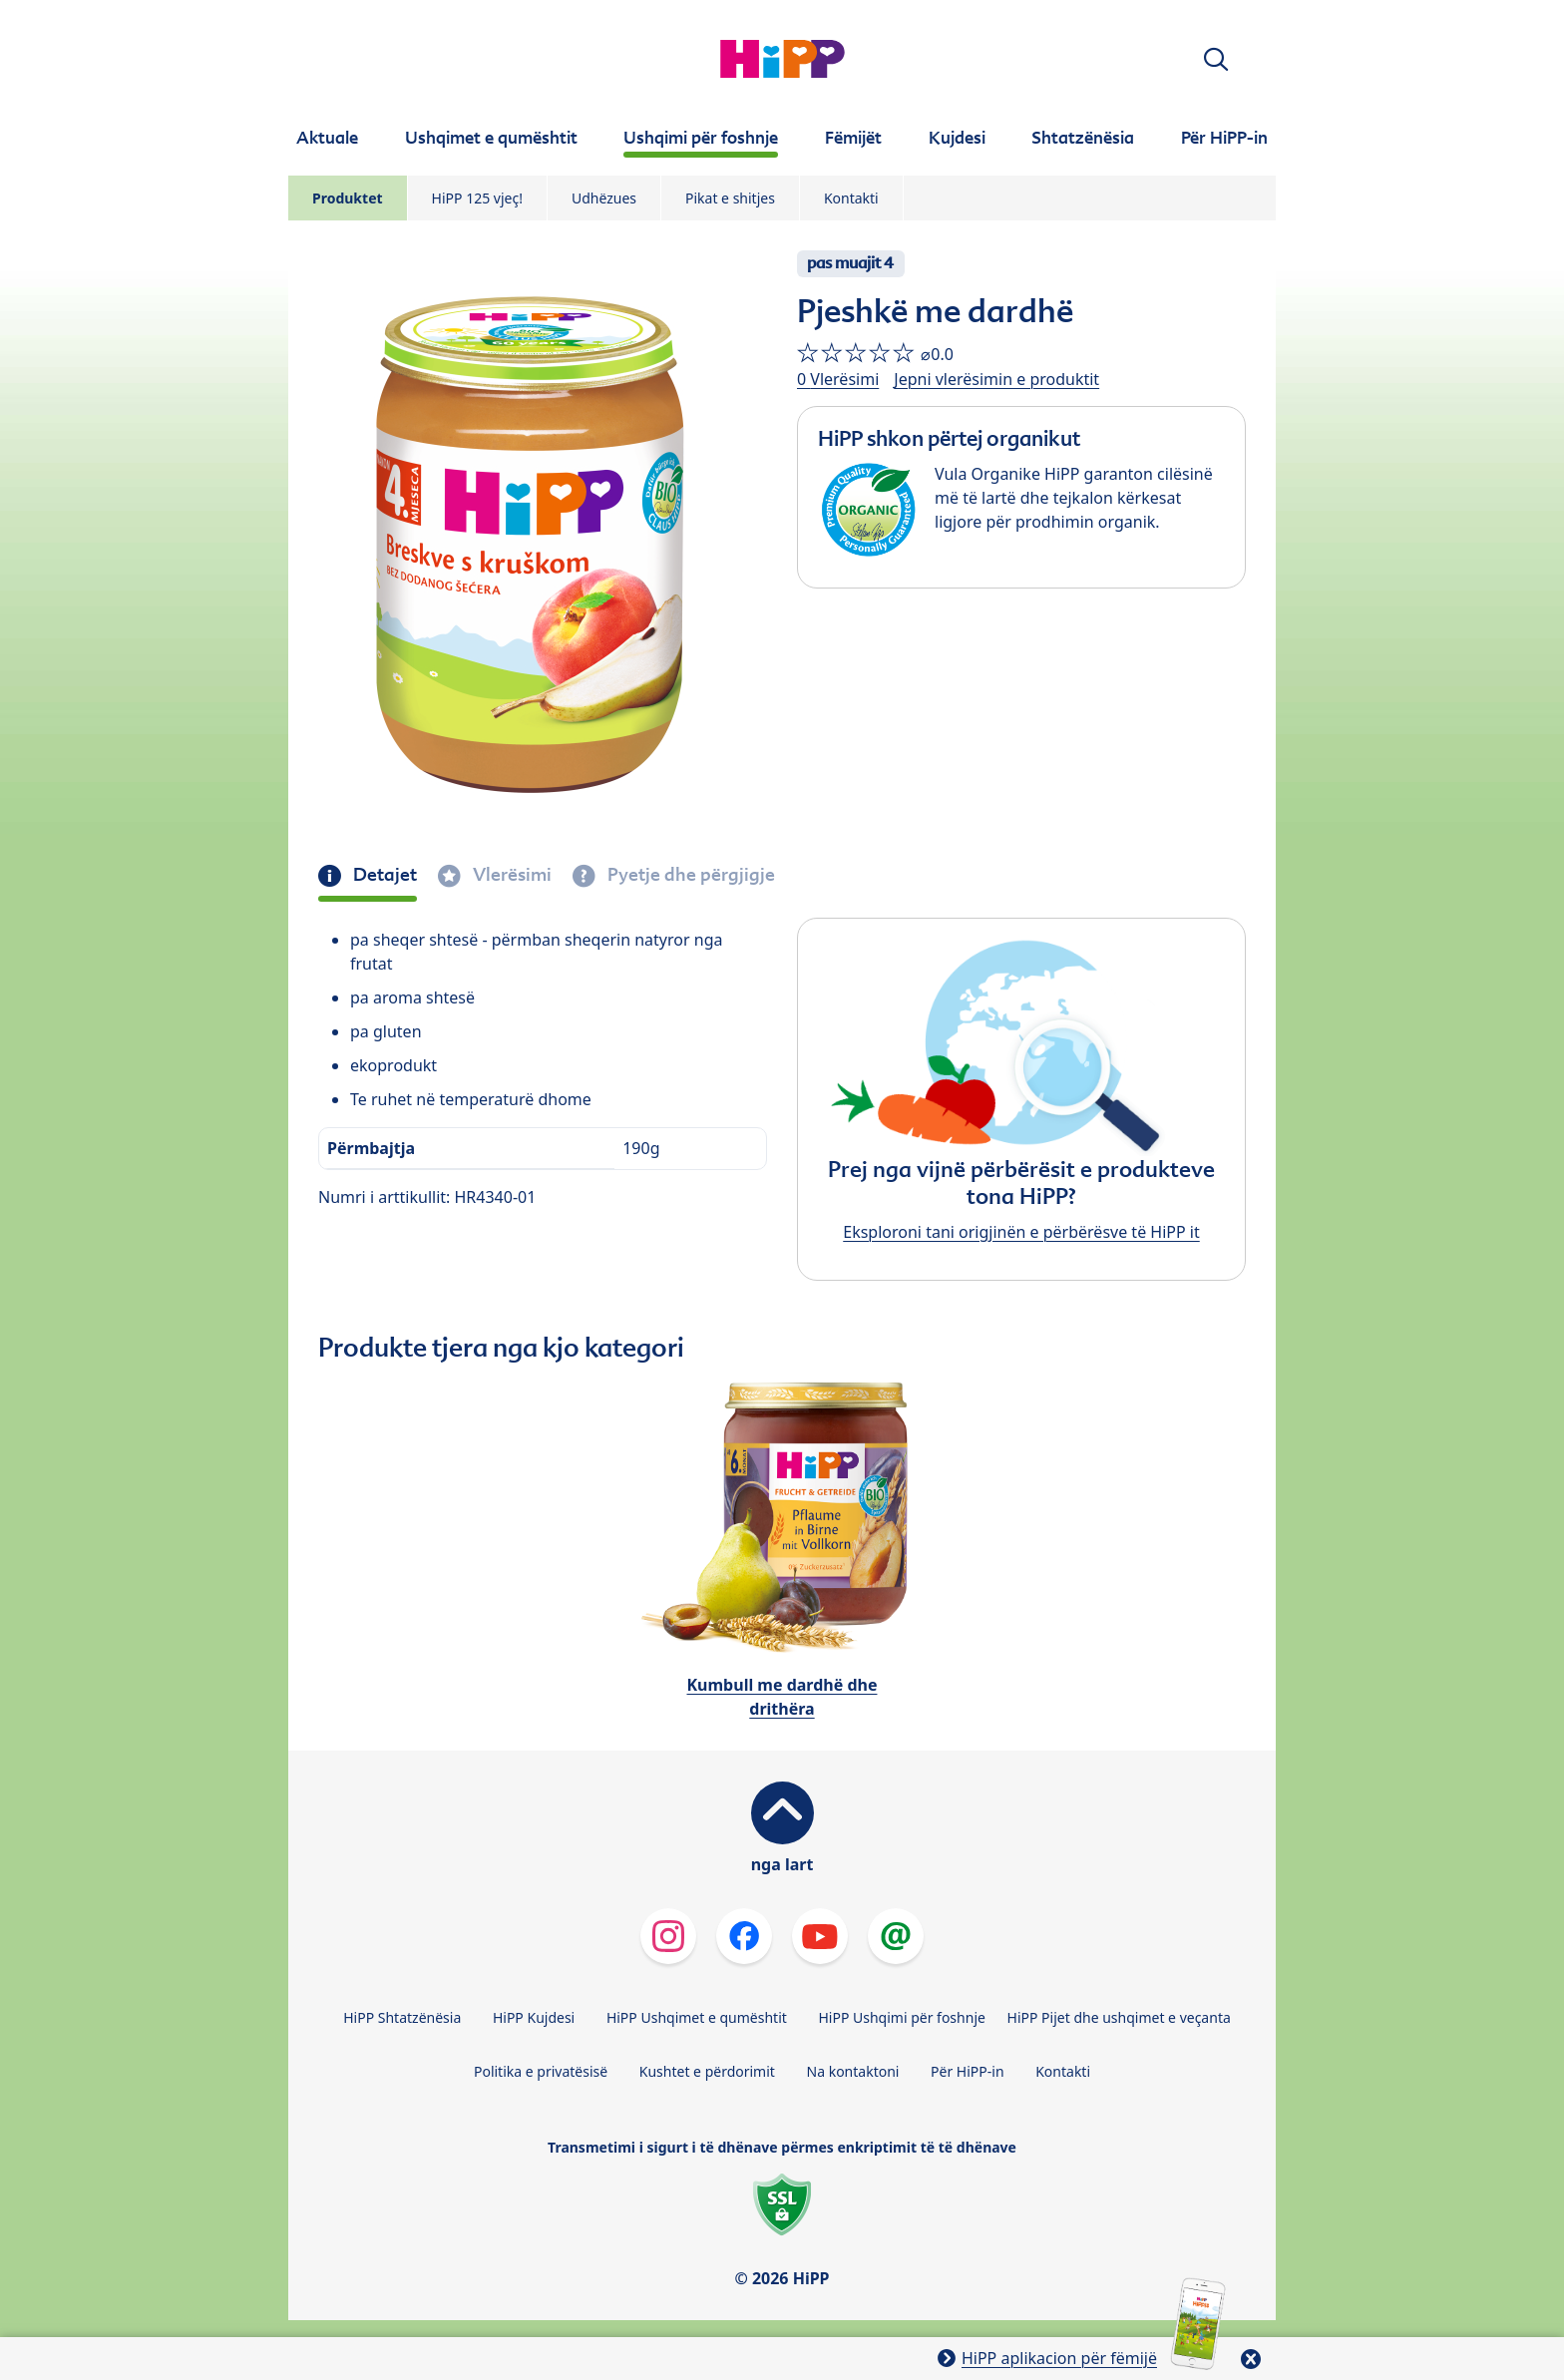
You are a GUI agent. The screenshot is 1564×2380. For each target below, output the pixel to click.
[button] (1216, 59)
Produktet (347, 198)
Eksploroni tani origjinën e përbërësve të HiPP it (1021, 1232)
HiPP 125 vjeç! (477, 198)
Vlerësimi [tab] (510, 875)
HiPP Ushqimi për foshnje (901, 2017)
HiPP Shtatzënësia (402, 2017)
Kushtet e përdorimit (707, 2071)
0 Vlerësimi (838, 379)
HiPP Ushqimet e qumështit (696, 2017)
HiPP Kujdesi (534, 2017)
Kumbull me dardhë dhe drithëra (782, 1697)
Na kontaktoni (853, 2071)
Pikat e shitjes (730, 198)
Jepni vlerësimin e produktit (996, 379)
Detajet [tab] (383, 875)
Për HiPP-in (967, 2071)
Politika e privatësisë (540, 2071)
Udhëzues (604, 198)
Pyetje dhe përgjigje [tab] (689, 875)
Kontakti (851, 198)
